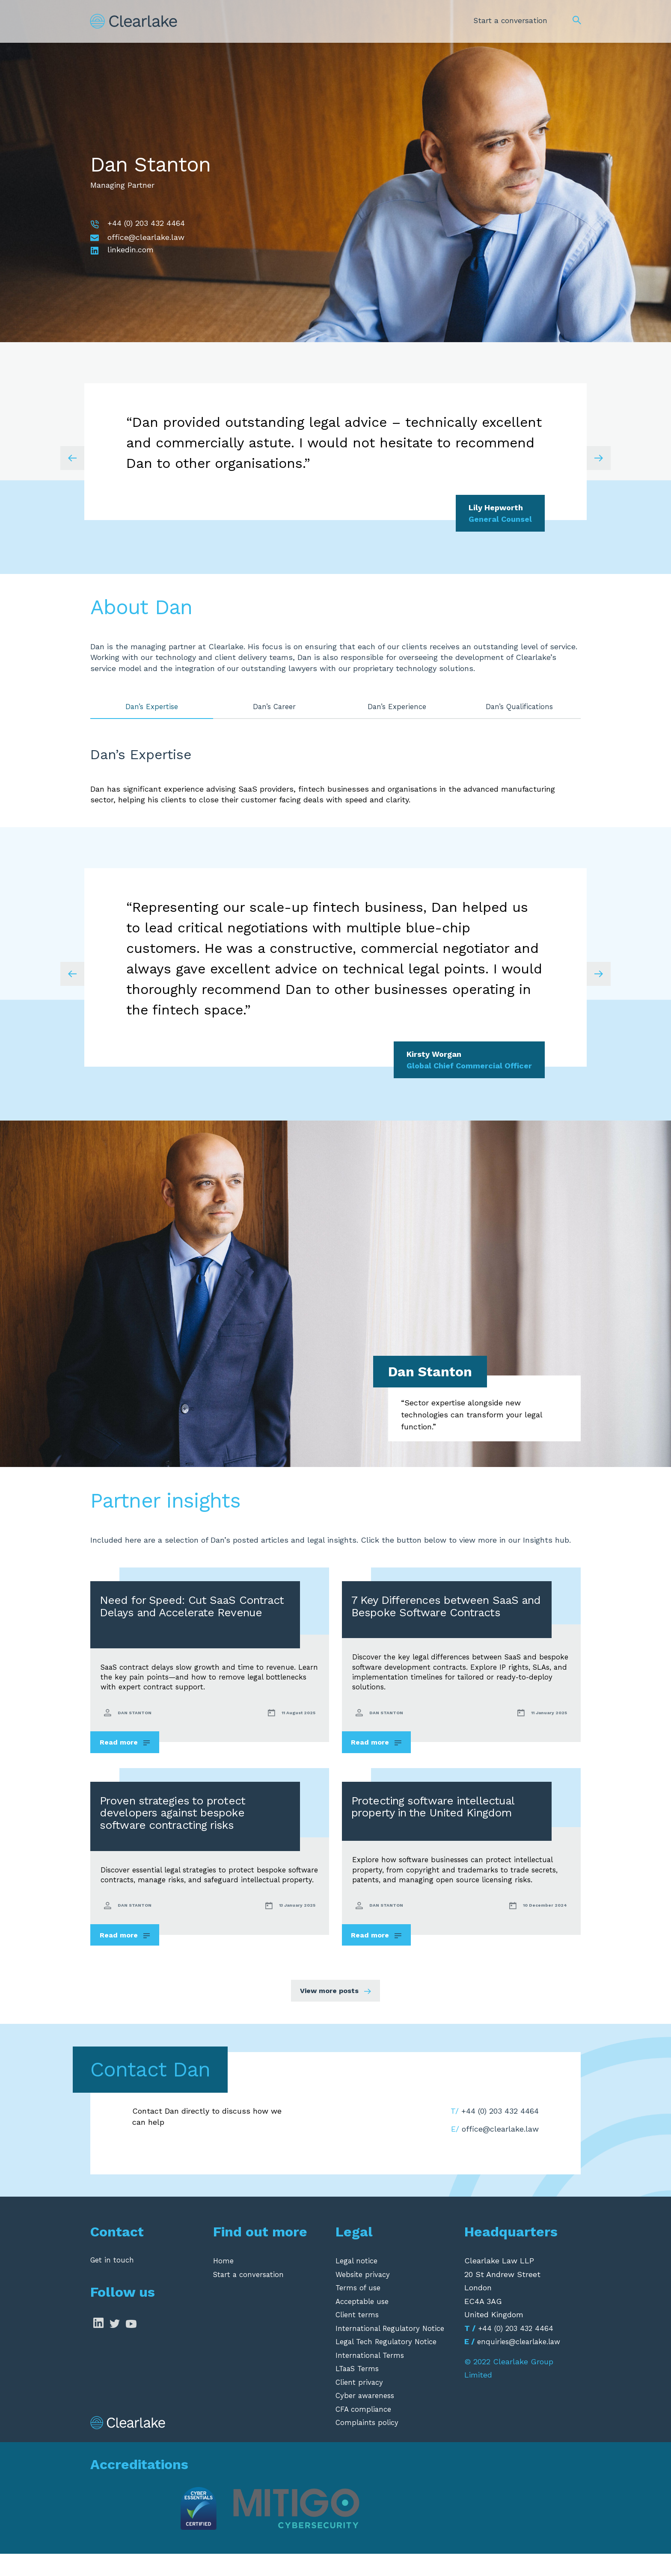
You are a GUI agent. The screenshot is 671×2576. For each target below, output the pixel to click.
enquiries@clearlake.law (522, 2363)
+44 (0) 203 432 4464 (146, 223)
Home (224, 2282)
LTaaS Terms (359, 2390)
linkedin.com (130, 249)
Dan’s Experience (396, 707)
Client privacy (361, 2404)
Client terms (359, 2336)
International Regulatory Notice (393, 2350)
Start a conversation (509, 17)
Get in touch (113, 2282)
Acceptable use (364, 2323)
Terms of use (360, 2309)
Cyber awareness (367, 2417)
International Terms (372, 2377)
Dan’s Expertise (151, 707)
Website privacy (364, 2296)
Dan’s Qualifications (519, 707)
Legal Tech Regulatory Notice (390, 2363)
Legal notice (358, 2282)
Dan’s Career (274, 707)
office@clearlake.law (145, 237)
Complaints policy (369, 2444)
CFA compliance (365, 2431)
